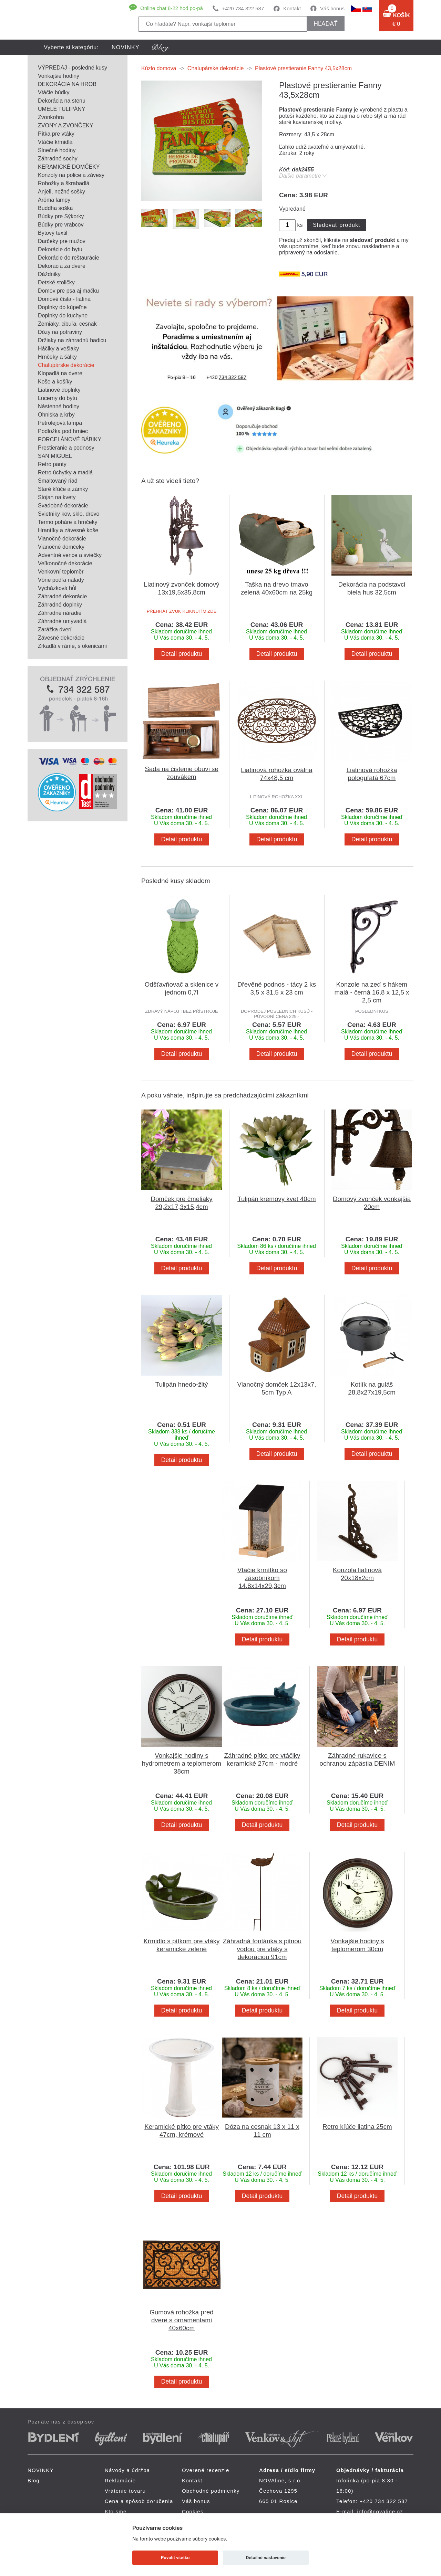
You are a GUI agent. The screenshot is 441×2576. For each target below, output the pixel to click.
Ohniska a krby (56, 415)
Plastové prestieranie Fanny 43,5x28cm (303, 68)
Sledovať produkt (336, 225)
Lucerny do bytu (57, 398)
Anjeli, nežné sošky (61, 191)
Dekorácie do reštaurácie (68, 258)
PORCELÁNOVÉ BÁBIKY (69, 439)
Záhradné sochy (58, 158)
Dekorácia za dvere (61, 266)
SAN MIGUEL (55, 456)
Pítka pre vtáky (56, 134)
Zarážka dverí (55, 629)
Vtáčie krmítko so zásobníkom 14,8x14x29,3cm (262, 1577)
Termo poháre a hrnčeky (68, 522)
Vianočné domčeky (61, 547)
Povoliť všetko (175, 2557)
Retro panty (52, 464)
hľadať (325, 23)
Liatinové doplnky (59, 390)
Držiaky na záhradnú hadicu (72, 340)
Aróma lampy (54, 200)
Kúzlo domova (158, 68)
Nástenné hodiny (58, 406)
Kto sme (115, 2511)
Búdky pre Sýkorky (61, 216)
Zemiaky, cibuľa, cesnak (67, 324)
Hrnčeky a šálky (57, 357)
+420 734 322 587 (243, 8)
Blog (34, 2480)
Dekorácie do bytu (60, 249)
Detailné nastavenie (266, 2557)
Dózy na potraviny (60, 332)
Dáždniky (49, 274)
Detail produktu (181, 653)
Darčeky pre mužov (61, 241)
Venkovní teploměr (61, 572)
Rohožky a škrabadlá (63, 183)
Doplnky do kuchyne (63, 315)
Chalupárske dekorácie (66, 365)
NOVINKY (126, 47)
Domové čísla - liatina (64, 299)
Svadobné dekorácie (63, 505)
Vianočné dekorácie (62, 539)
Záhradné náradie (59, 613)
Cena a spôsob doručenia (139, 2501)
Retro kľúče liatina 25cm (357, 2126)
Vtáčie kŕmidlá (55, 142)
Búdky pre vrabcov (61, 225)
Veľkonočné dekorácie (65, 563)
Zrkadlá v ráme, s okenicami (72, 646)
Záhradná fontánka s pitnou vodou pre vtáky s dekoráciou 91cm (262, 1948)
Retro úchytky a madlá (65, 472)
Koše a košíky (55, 382)
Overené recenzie (205, 2470)
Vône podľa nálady (61, 580)
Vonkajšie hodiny (58, 76)
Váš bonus (332, 8)
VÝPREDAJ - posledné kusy (72, 68)
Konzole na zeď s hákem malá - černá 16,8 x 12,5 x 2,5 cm (372, 992)
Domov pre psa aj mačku (68, 291)
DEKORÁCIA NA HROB (67, 84)
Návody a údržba (127, 2470)
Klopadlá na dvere (60, 373)
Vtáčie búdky (54, 92)
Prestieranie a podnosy (66, 448)
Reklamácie (120, 2480)
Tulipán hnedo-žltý (181, 1384)
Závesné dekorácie (61, 638)
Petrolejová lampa (60, 423)
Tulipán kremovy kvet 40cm (276, 1198)
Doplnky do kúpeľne (62, 307)
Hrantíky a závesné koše (68, 530)
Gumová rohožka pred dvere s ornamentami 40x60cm (182, 2320)
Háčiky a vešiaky (58, 348)
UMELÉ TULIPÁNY (61, 109)
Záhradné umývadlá (62, 621)
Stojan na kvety (56, 497)
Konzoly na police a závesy (71, 175)
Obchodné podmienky (211, 2491)
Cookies (193, 2511)
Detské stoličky (56, 282)
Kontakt (292, 8)
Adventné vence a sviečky (70, 555)
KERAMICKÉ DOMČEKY (69, 167)
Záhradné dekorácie (62, 596)
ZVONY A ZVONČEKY (65, 125)
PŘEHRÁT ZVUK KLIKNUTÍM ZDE (182, 611)
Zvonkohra (51, 117)
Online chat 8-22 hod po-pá (171, 8)
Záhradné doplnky (60, 605)
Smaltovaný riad (58, 481)
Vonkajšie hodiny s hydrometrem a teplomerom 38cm (181, 1763)
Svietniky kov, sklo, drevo (68, 514)
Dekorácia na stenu (61, 101)
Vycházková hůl (57, 588)
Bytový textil (52, 233)
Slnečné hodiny (56, 150)
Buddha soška (55, 208)
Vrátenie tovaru (125, 2491)
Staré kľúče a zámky (63, 489)
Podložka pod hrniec (63, 431)
